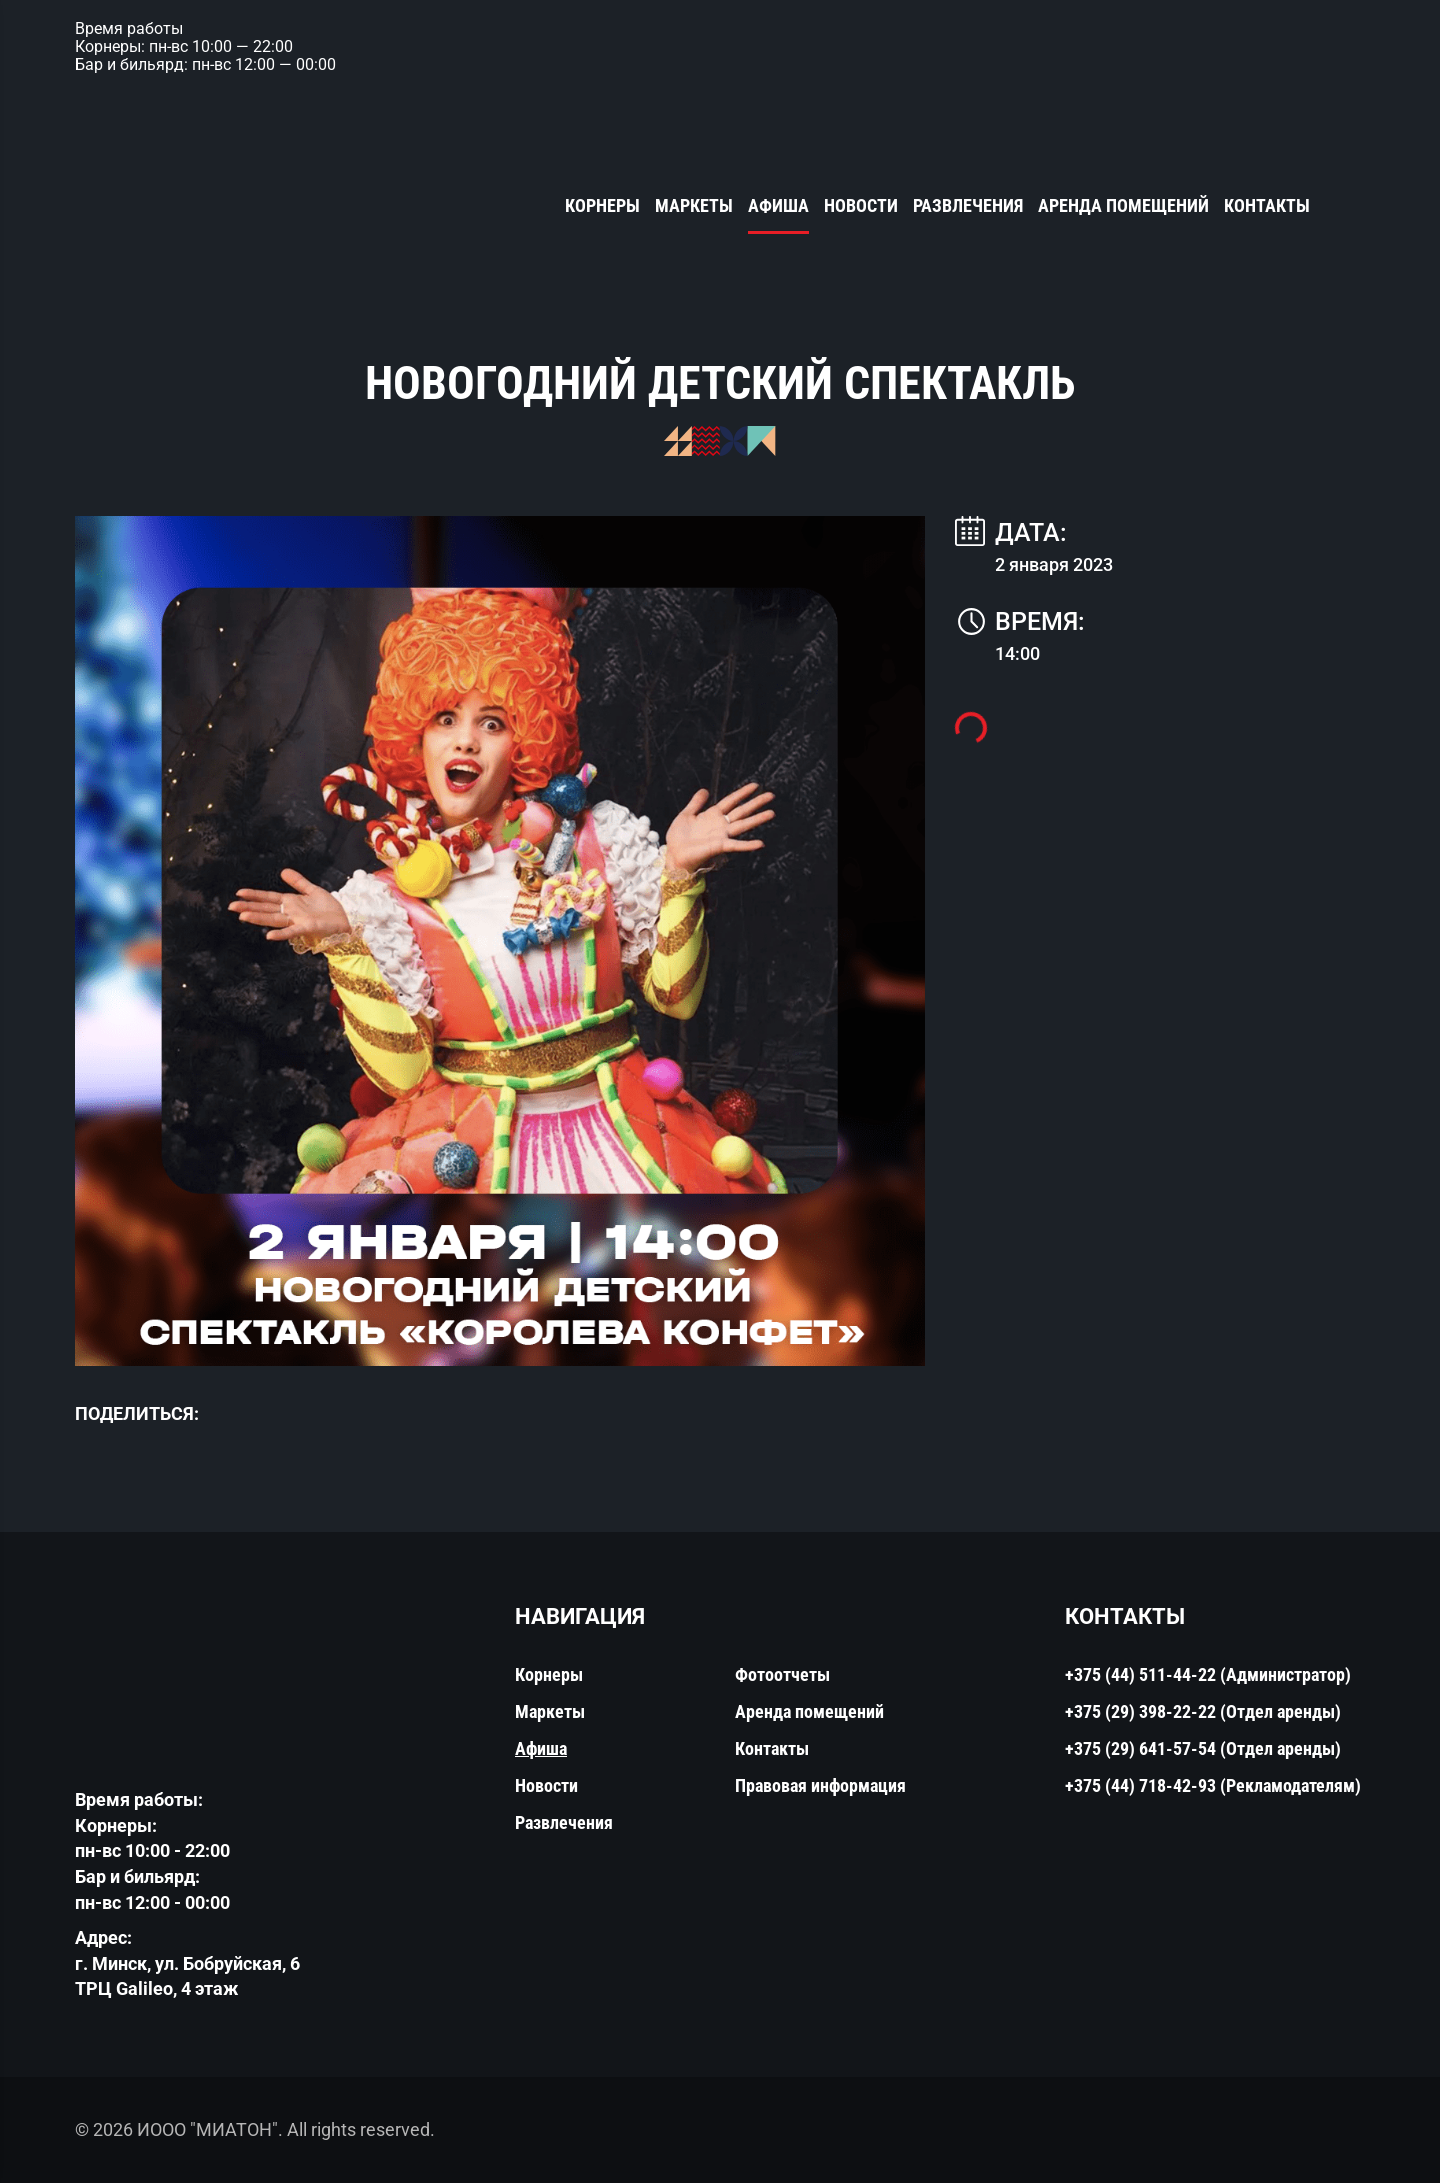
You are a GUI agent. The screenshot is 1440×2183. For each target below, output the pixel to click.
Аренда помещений (1123, 205)
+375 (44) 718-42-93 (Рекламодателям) (1213, 1785)
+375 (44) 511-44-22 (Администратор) (1208, 1674)
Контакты (1267, 205)
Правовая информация (820, 1785)
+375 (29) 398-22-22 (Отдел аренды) (1203, 1711)
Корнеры (602, 205)
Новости (861, 205)
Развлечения (968, 205)
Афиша (778, 205)
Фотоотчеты (782, 1674)
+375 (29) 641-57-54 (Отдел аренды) (1203, 1748)
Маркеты (694, 205)
